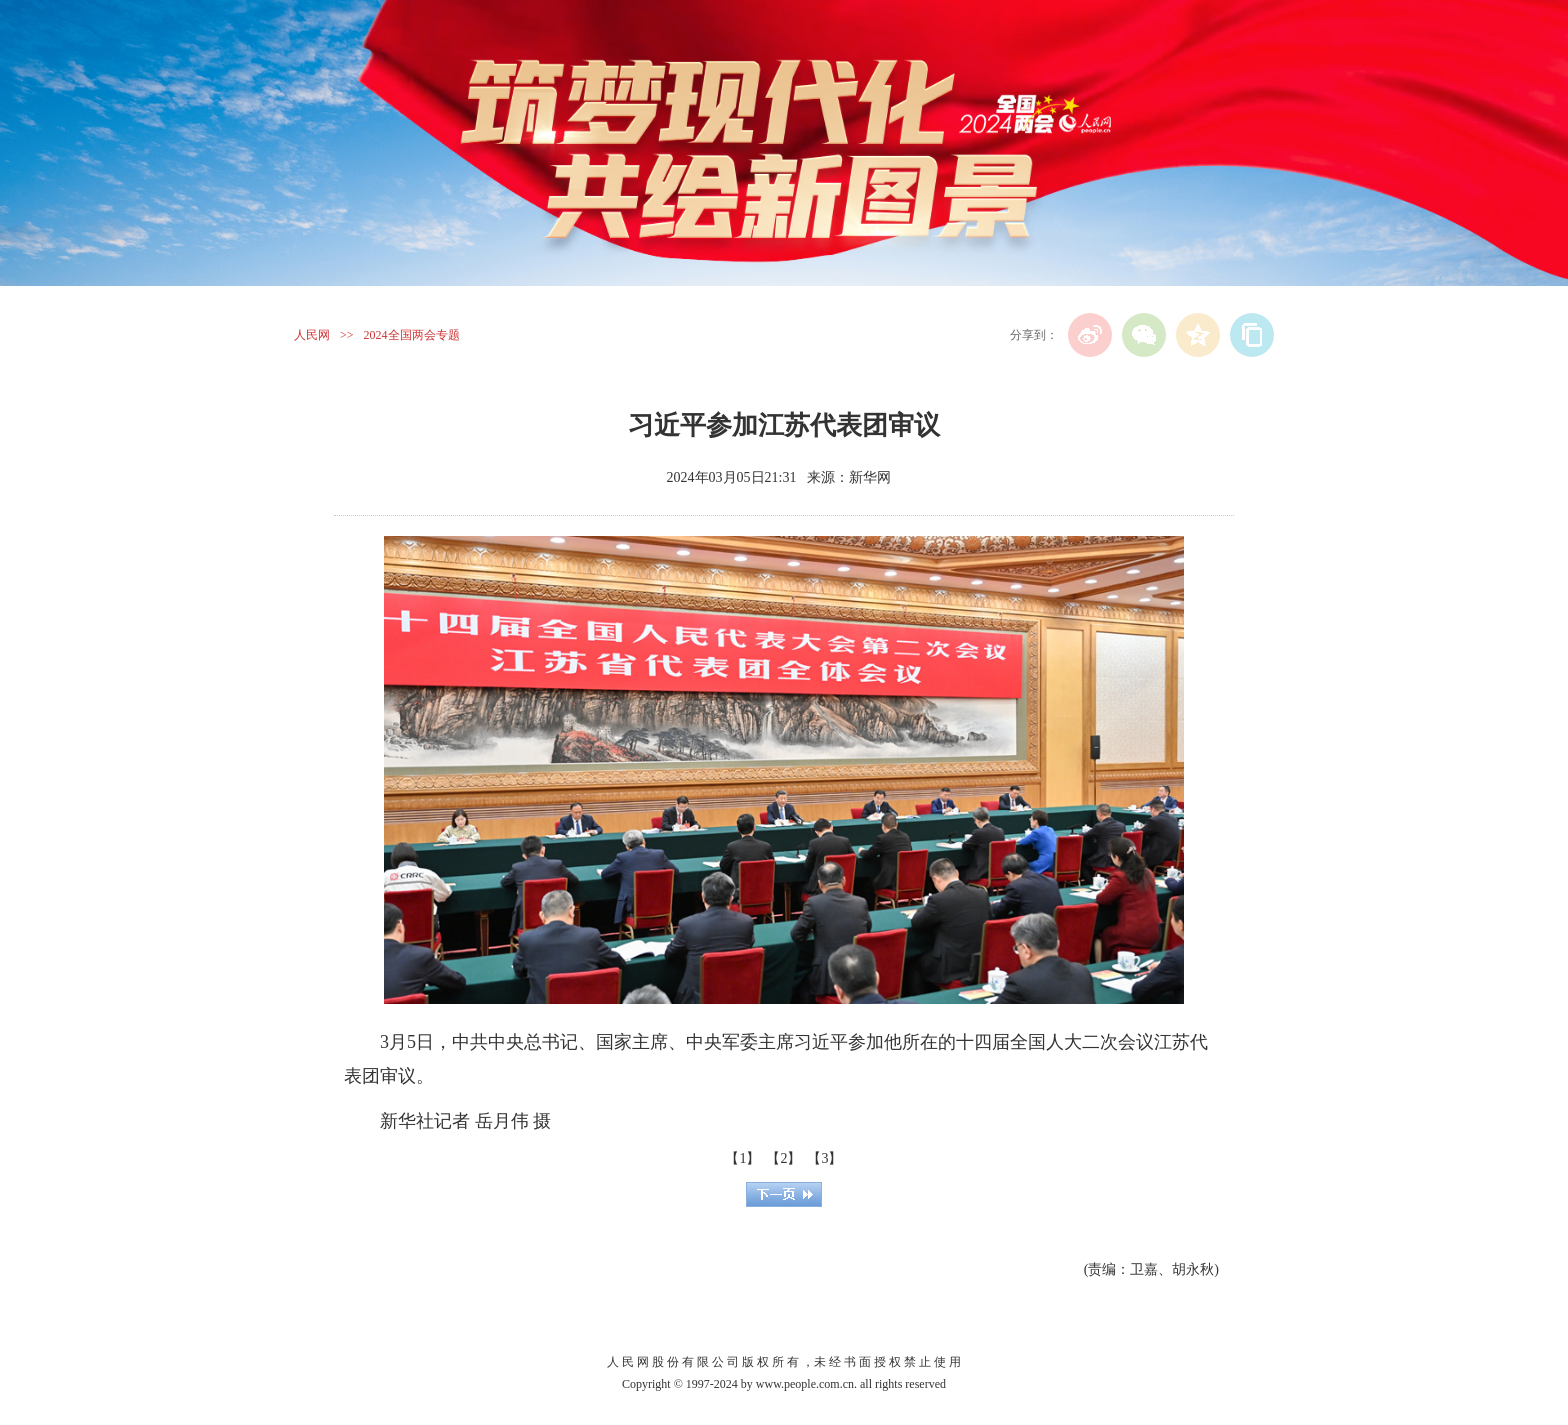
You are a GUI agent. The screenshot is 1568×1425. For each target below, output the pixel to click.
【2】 (783, 1158)
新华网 (870, 477)
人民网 (312, 335)
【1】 (742, 1158)
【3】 (824, 1158)
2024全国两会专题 (412, 335)
